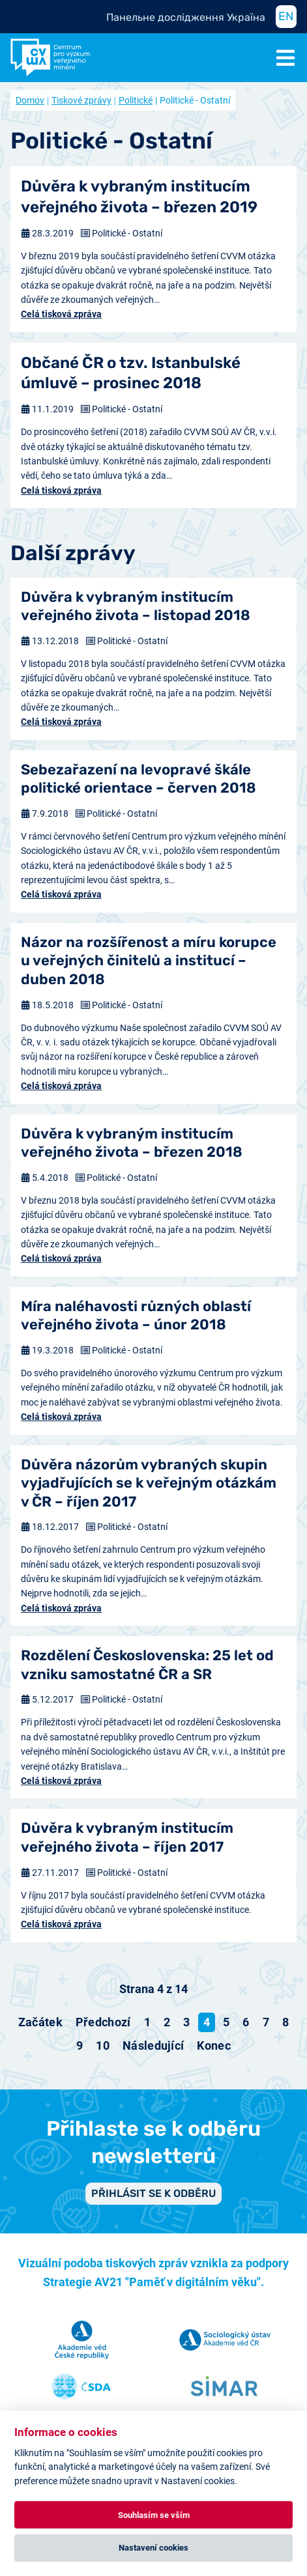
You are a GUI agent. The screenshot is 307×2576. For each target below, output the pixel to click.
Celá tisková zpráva (61, 314)
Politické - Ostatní (127, 233)
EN (286, 16)
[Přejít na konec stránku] (214, 2046)
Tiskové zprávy (81, 100)
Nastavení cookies (153, 2548)
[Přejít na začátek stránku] (40, 2022)
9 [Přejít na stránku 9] (79, 2045)
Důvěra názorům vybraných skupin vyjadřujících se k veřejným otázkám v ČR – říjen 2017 (148, 1483)
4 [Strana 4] (206, 2022)
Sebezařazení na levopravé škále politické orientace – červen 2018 (138, 779)
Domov (30, 100)
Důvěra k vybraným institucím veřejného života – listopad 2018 (135, 606)
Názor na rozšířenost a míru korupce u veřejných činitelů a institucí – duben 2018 (148, 960)
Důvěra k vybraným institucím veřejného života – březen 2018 (131, 1143)
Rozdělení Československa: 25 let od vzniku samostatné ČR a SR (147, 1665)
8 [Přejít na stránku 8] (285, 2022)
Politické (136, 100)
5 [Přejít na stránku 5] (226, 2022)
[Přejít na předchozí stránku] (103, 2022)
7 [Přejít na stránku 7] (266, 2022)
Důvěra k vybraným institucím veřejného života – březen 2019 (139, 196)
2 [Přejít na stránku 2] (167, 2022)
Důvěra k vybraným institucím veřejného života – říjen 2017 (127, 1837)
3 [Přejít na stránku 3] (186, 2022)
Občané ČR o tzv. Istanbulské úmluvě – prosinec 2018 (131, 373)
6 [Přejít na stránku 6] (245, 2022)
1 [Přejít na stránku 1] (147, 2022)
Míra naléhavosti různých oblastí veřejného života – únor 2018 (136, 1315)
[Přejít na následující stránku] (153, 2046)
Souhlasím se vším (154, 2515)
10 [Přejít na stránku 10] (103, 2045)
